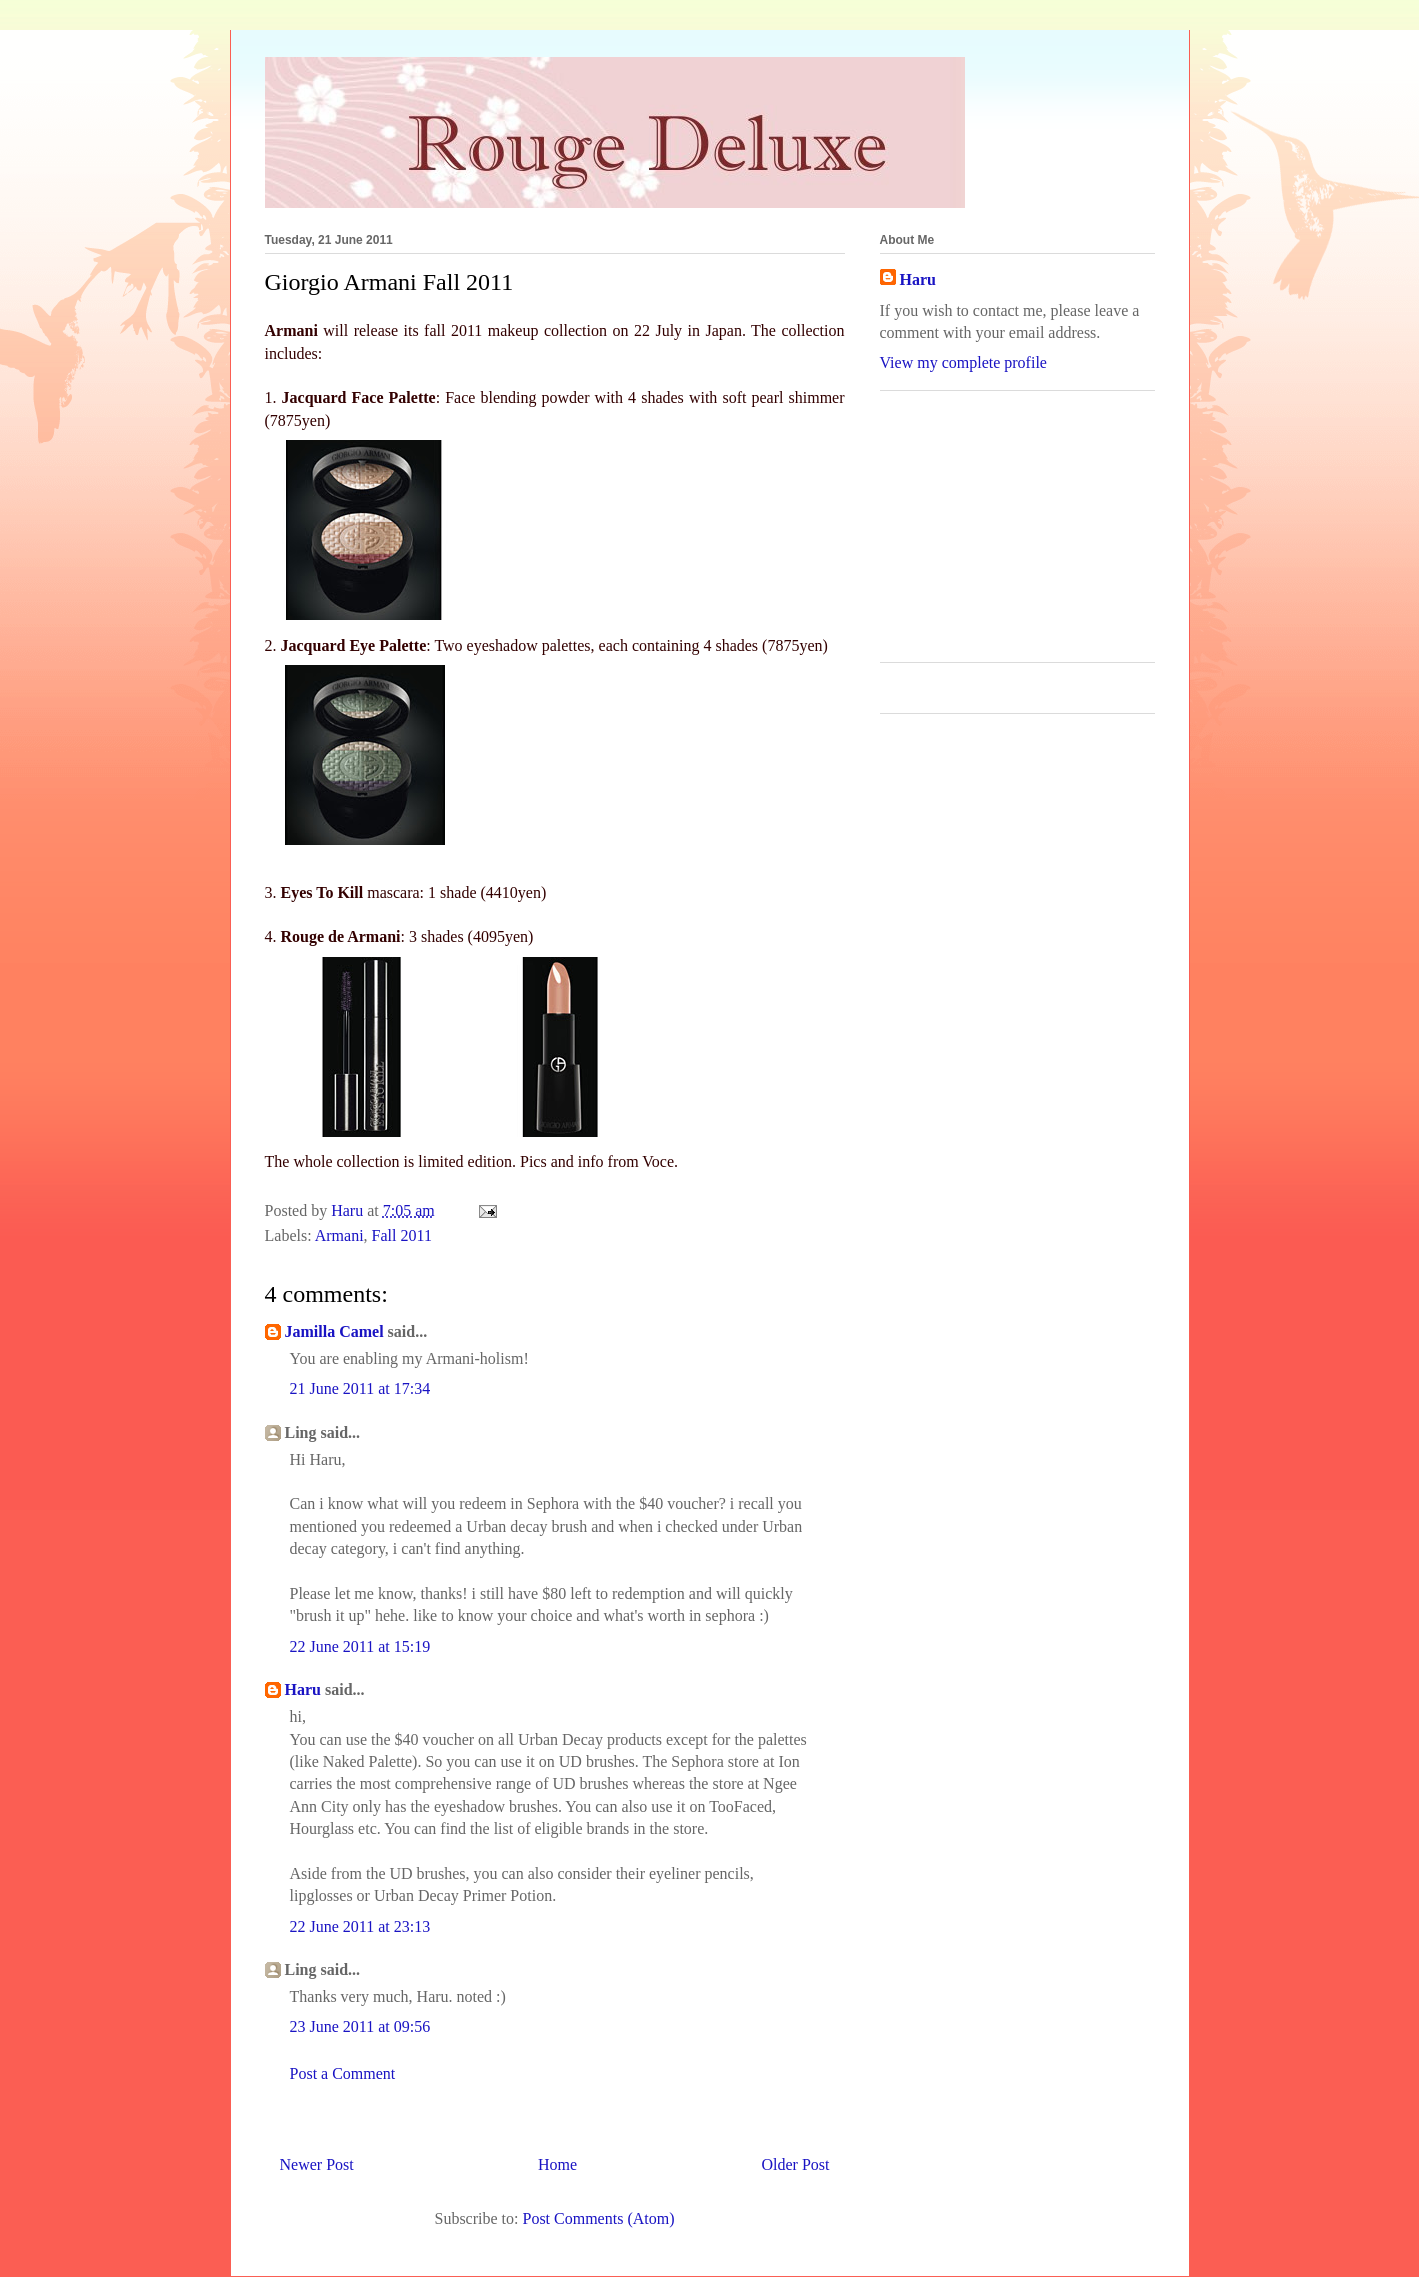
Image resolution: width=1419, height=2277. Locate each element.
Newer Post (317, 2164)
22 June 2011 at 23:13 (360, 1926)
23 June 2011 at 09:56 (360, 2026)
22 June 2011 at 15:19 (360, 1646)
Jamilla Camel (334, 1331)
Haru (303, 1689)
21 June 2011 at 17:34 (360, 1388)
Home (557, 2164)
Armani (339, 1235)
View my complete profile (963, 362)
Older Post (796, 2164)
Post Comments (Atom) (598, 2218)
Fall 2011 (402, 1235)
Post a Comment (343, 2073)
